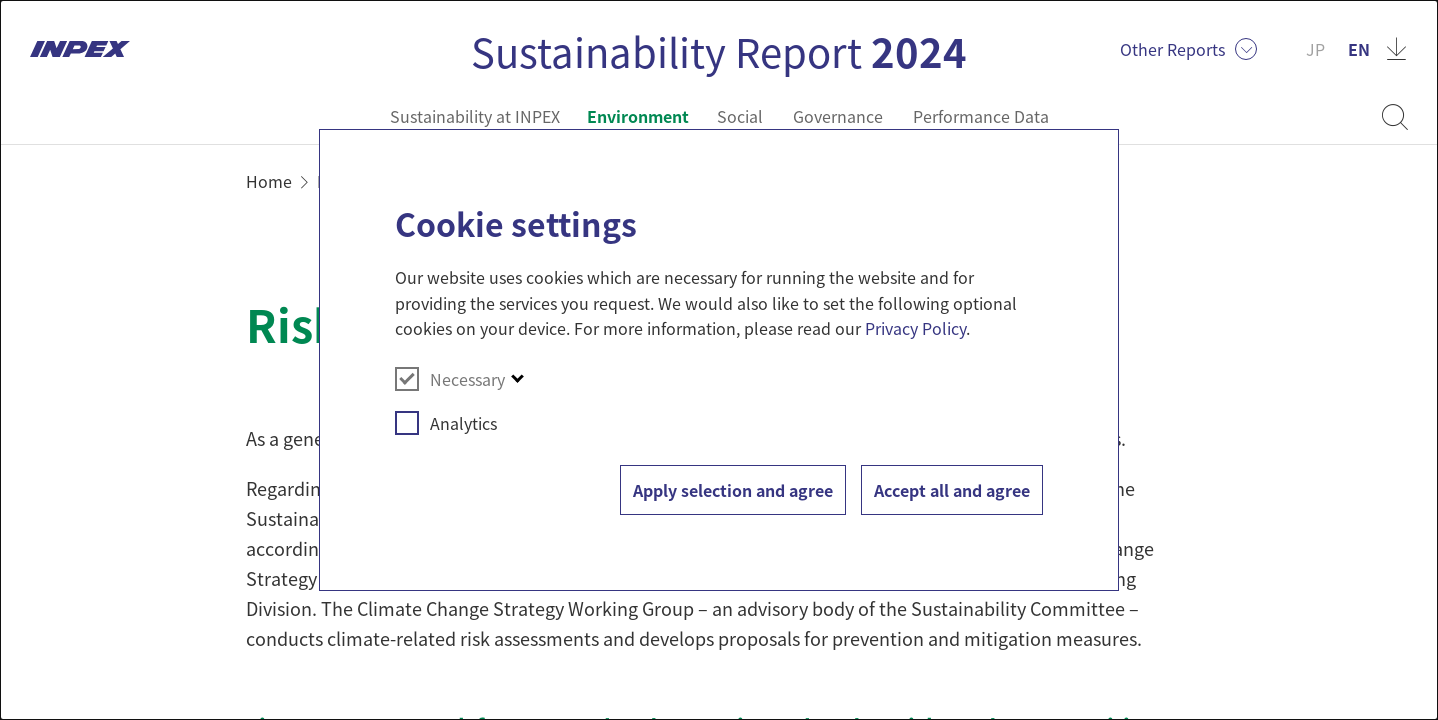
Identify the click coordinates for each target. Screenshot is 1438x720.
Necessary (450, 379)
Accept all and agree (952, 490)
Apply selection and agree (733, 490)
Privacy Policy (915, 328)
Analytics (446, 423)
